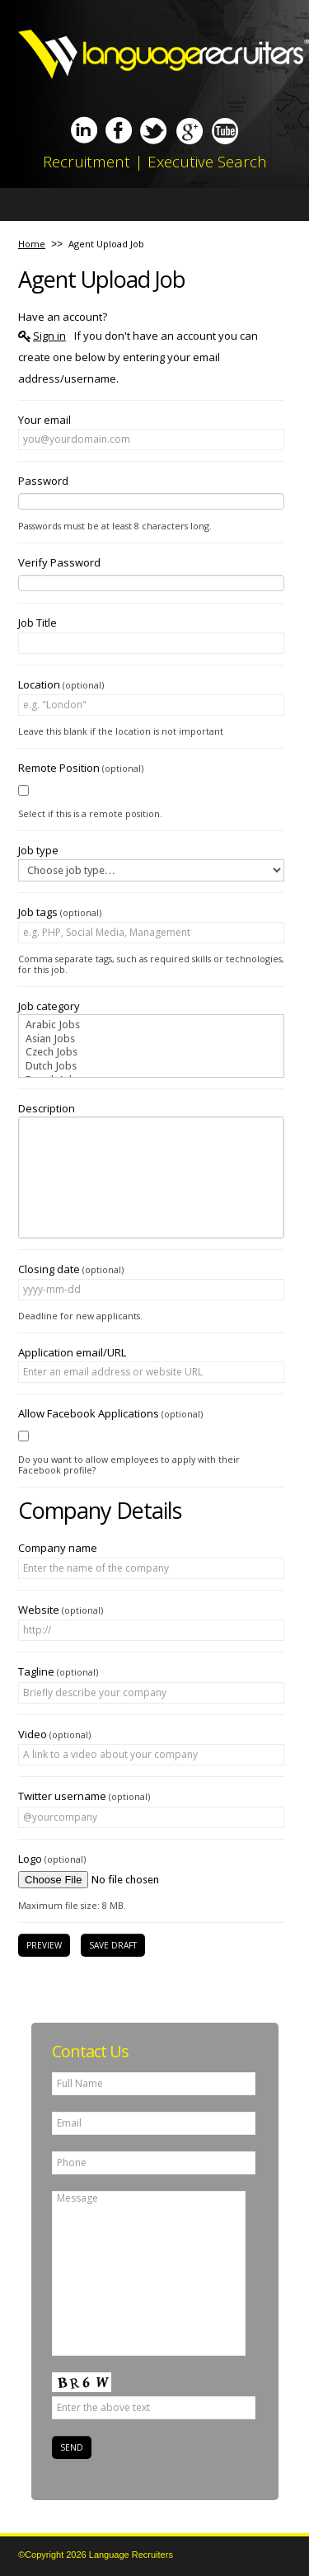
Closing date (71, 1269)
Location (61, 684)
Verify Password (59, 562)
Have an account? (62, 316)
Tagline (58, 1671)
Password (43, 480)
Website (60, 1609)
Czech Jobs (151, 1053)
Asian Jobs (151, 1039)
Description (46, 1108)
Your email (44, 419)
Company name (57, 1547)
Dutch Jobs (151, 1067)
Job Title (37, 622)
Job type (38, 850)
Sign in (49, 335)
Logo (52, 1858)
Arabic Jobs (151, 1025)
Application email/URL (72, 1352)
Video (54, 1734)
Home (31, 243)
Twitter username (84, 1796)
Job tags (59, 912)
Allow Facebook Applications (110, 1413)
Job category (49, 1006)
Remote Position (80, 767)
